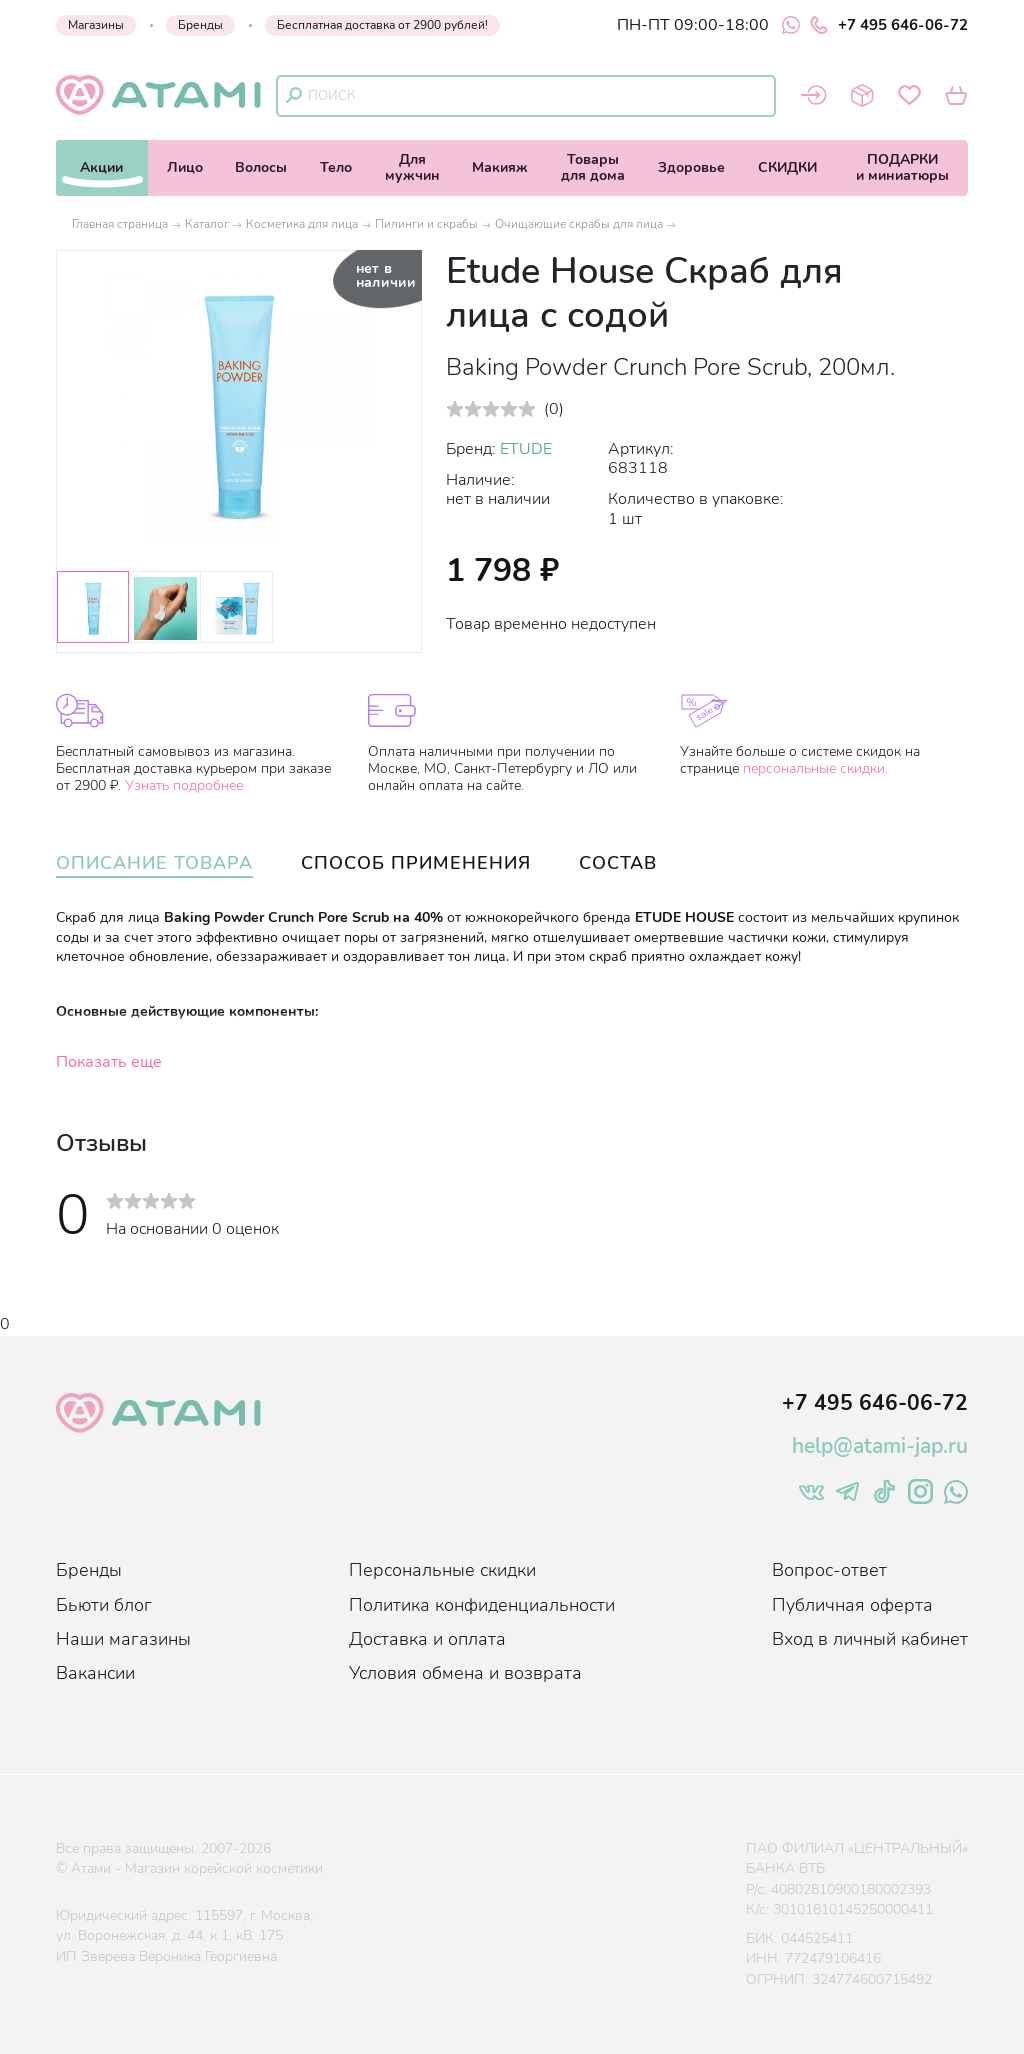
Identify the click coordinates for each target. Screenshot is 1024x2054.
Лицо (185, 167)
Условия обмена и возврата (465, 1673)
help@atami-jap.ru (880, 1446)
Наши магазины (123, 1639)
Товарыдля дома (593, 167)
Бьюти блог (104, 1605)
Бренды (200, 25)
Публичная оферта (852, 1605)
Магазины (96, 25)
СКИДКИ (787, 167)
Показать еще (109, 1062)
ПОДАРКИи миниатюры (902, 167)
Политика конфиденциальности (482, 1605)
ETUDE (526, 449)
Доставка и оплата (427, 1639)
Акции (101, 167)
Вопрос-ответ (829, 1570)
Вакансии (95, 1673)
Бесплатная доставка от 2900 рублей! (382, 25)
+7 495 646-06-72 (889, 25)
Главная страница (120, 224)
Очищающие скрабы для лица (579, 224)
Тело (336, 167)
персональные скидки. (815, 768)
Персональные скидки (442, 1570)
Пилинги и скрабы (426, 224)
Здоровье (691, 167)
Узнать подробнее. (185, 785)
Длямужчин (412, 167)
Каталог (207, 224)
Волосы (261, 167)
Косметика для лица (302, 224)
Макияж (500, 167)
